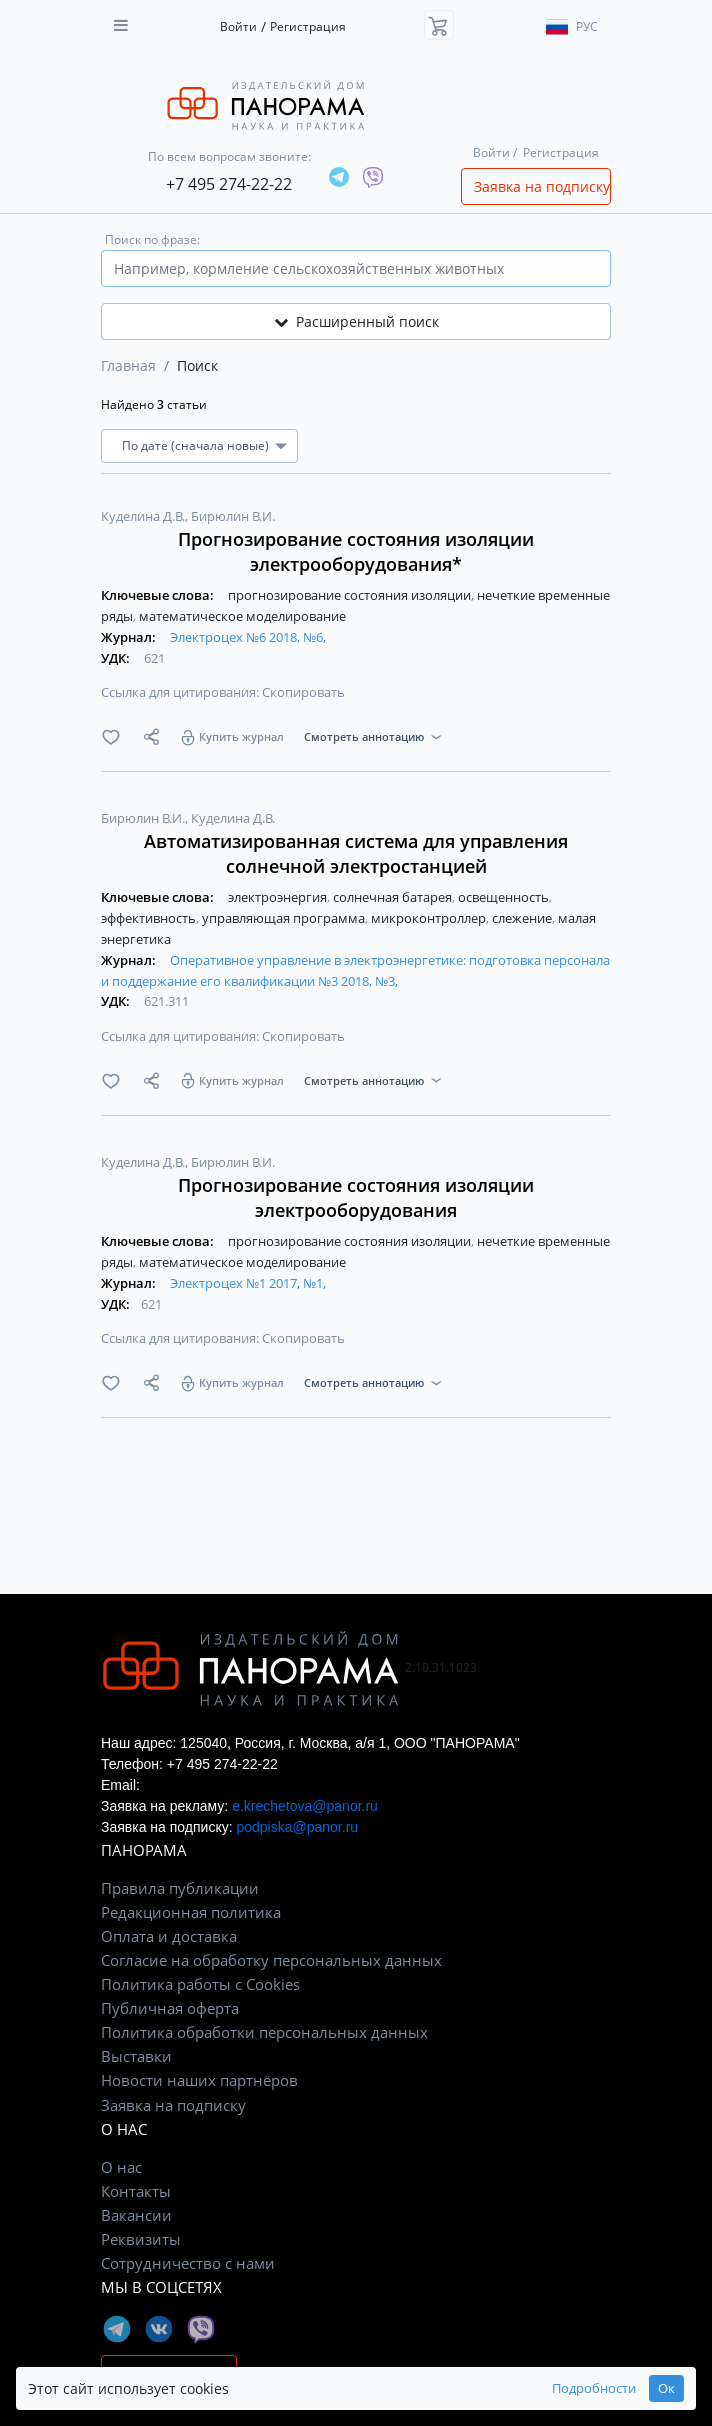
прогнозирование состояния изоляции (351, 595)
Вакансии (136, 2215)
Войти (238, 26)
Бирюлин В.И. (233, 516)
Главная (128, 365)
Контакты (136, 2191)
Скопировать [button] (303, 692)
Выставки (136, 2056)
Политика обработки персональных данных (264, 2032)
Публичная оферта (170, 2008)
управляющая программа (285, 918)
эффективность (150, 918)
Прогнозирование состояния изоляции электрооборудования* (356, 551)
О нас (121, 2167)
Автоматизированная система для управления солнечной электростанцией (356, 853)
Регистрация (308, 26)
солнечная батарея (394, 897)
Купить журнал (241, 736)
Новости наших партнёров (199, 2080)
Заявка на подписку (542, 186)
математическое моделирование (242, 616)
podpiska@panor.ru (297, 1827)
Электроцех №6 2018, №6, (248, 637)
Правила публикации (180, 1888)
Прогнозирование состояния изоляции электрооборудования (356, 1197)
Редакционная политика (191, 1912)
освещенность (505, 897)
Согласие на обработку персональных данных (271, 1960)
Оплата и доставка (169, 1936)
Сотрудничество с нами (188, 2263)
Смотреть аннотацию (364, 736)
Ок (666, 2388)
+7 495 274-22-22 (229, 184)
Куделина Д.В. (144, 516)
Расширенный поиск (356, 321)
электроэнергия (279, 897)
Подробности (594, 2388)
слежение (523, 918)
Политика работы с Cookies (200, 1984)
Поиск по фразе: (152, 239)
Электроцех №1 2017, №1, (248, 1283)
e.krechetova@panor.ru (305, 1806)
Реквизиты (141, 2239)
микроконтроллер (430, 918)
